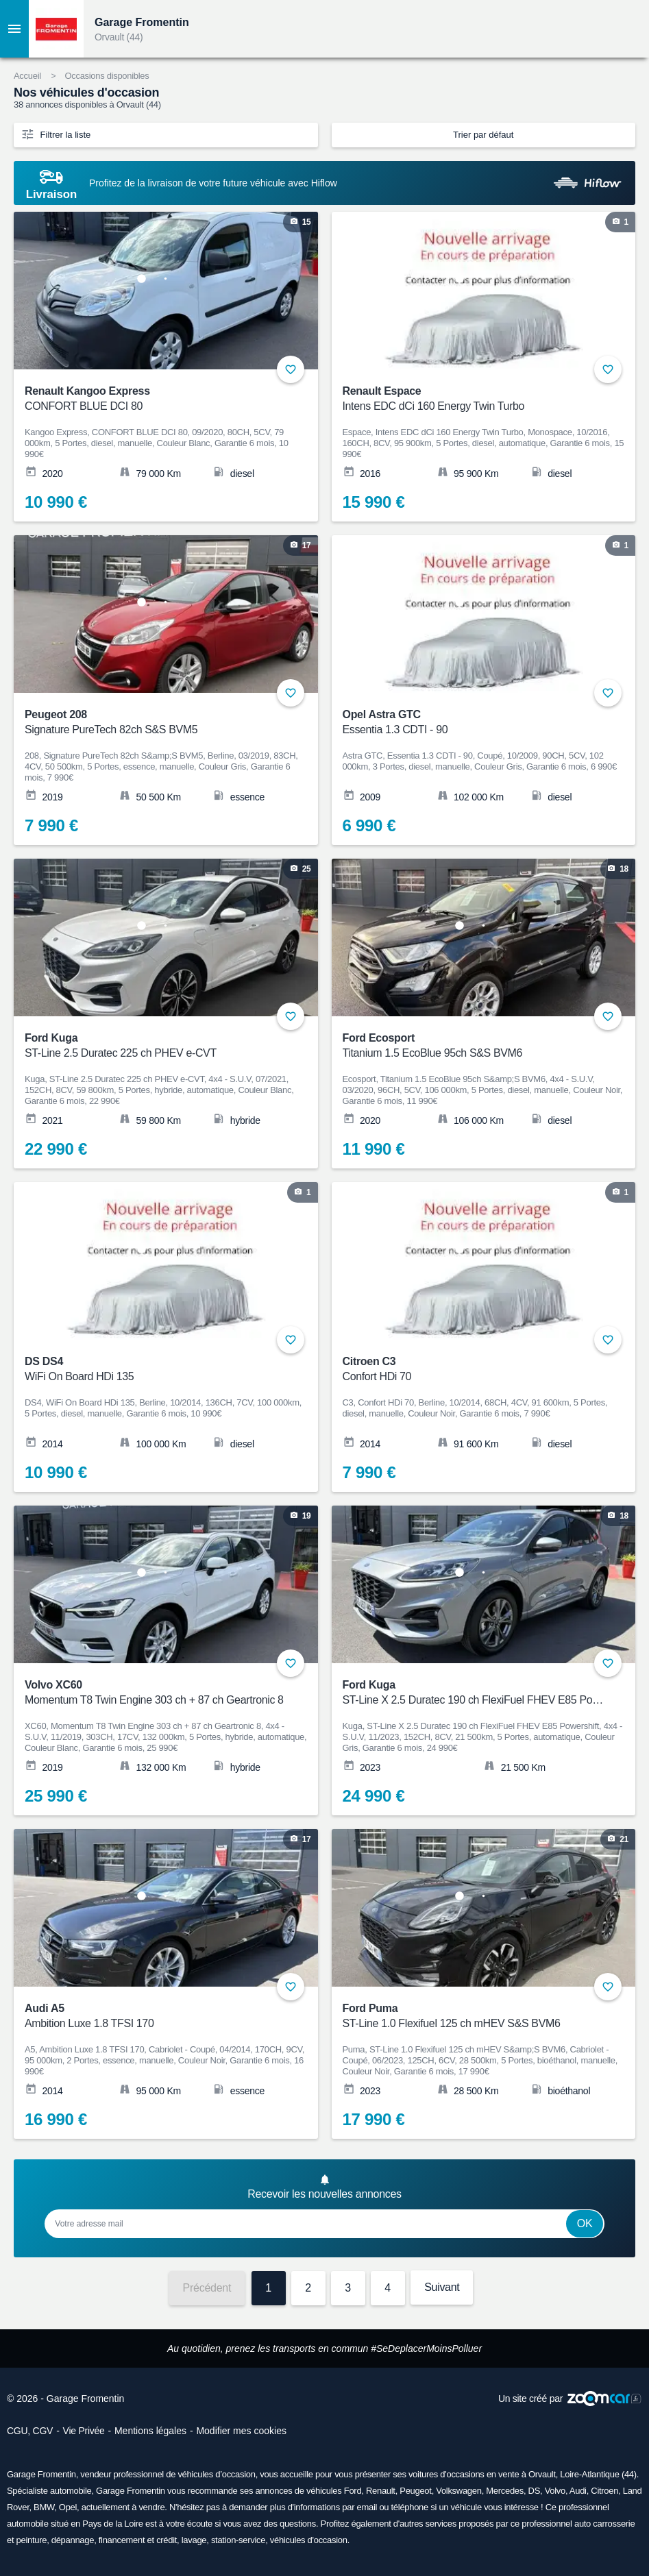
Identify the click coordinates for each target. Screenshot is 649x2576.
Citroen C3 (475, 1370)
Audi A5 (157, 2016)
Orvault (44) (119, 37)
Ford (353, 2491)
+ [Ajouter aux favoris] (290, 369)
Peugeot (415, 2491)
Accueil (27, 76)
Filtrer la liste (55, 133)
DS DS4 (157, 1370)
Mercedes (505, 2491)
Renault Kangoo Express (157, 399)
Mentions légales (150, 2430)
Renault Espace (475, 399)
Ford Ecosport (475, 1046)
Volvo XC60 (157, 1693)
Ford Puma (475, 2016)
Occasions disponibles (106, 76)
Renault (380, 2491)
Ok (585, 2223)
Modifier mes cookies (241, 2430)
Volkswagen (458, 2491)
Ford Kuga (157, 1046)
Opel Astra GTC (475, 723)
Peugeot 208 (157, 723)
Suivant (441, 2287)
